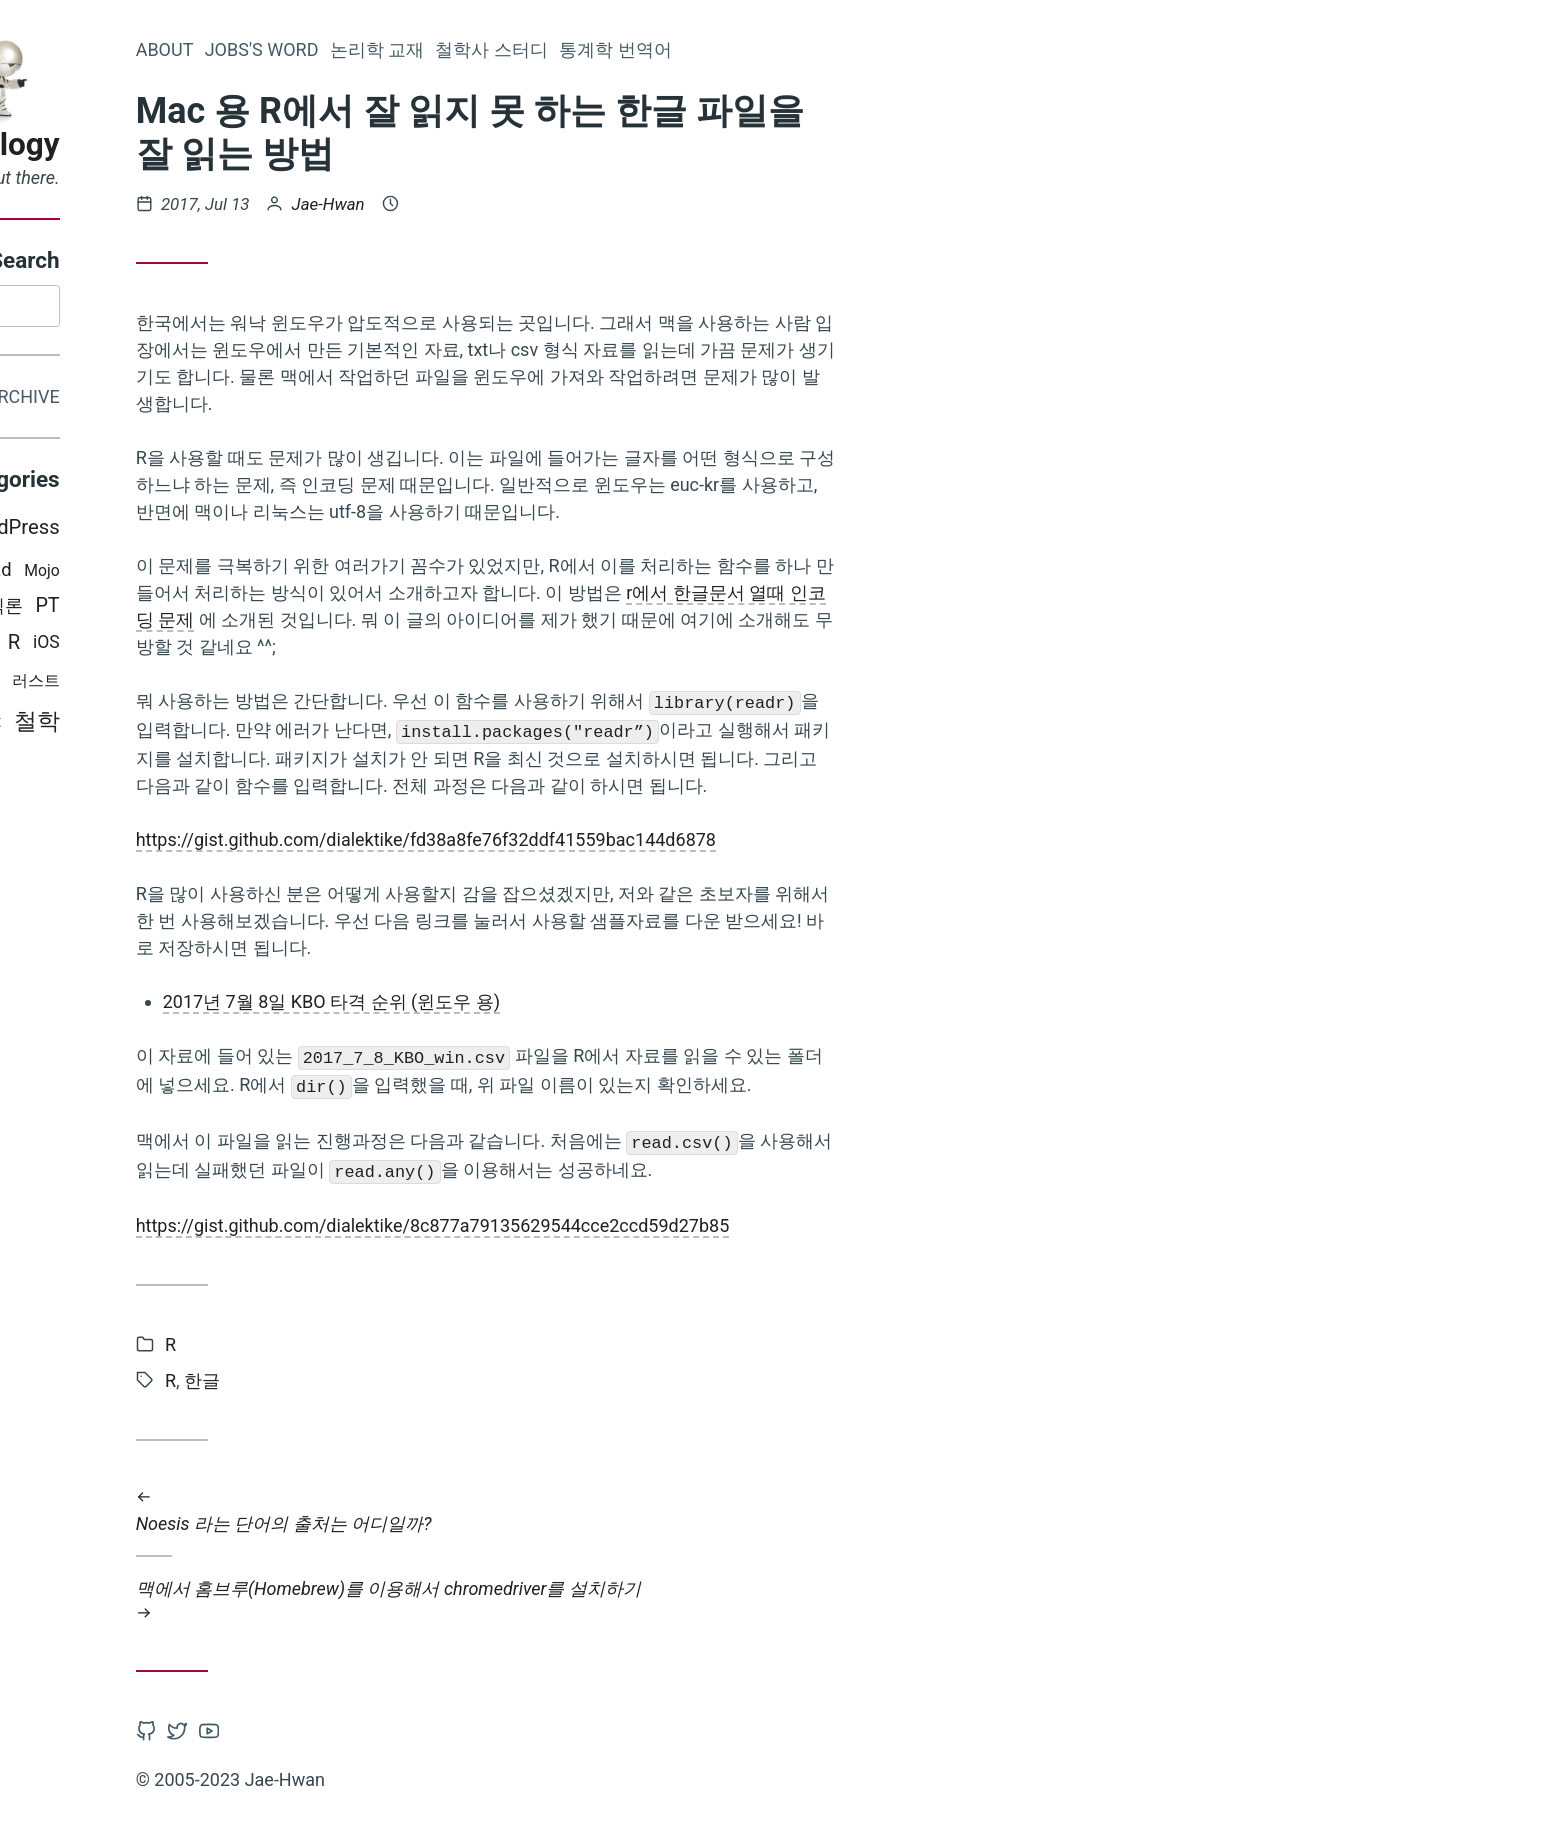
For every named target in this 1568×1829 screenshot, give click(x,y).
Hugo (158, 609)
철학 (257, 725)
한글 (422, 1380)
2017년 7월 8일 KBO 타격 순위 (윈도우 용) (551, 1001)
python (188, 646)
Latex (149, 530)
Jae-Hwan (548, 204)
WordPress (231, 531)
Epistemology (183, 144)
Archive (243, 399)
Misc (83, 530)
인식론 (216, 610)
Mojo (262, 574)
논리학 (192, 685)
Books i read (181, 574)
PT (268, 609)
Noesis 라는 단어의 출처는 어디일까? (706, 1510)
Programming (95, 646)
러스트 (256, 684)
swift (202, 725)
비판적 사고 (84, 609)
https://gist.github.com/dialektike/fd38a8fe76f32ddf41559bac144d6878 (646, 839)
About (385, 49)
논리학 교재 (597, 49)
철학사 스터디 (712, 49)
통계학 (126, 684)
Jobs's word (482, 49)
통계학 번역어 (835, 49)
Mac (63, 685)
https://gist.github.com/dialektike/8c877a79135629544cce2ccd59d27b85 (653, 1225)
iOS (266, 646)
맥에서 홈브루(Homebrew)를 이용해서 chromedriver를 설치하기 (706, 1600)
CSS (103, 574)
